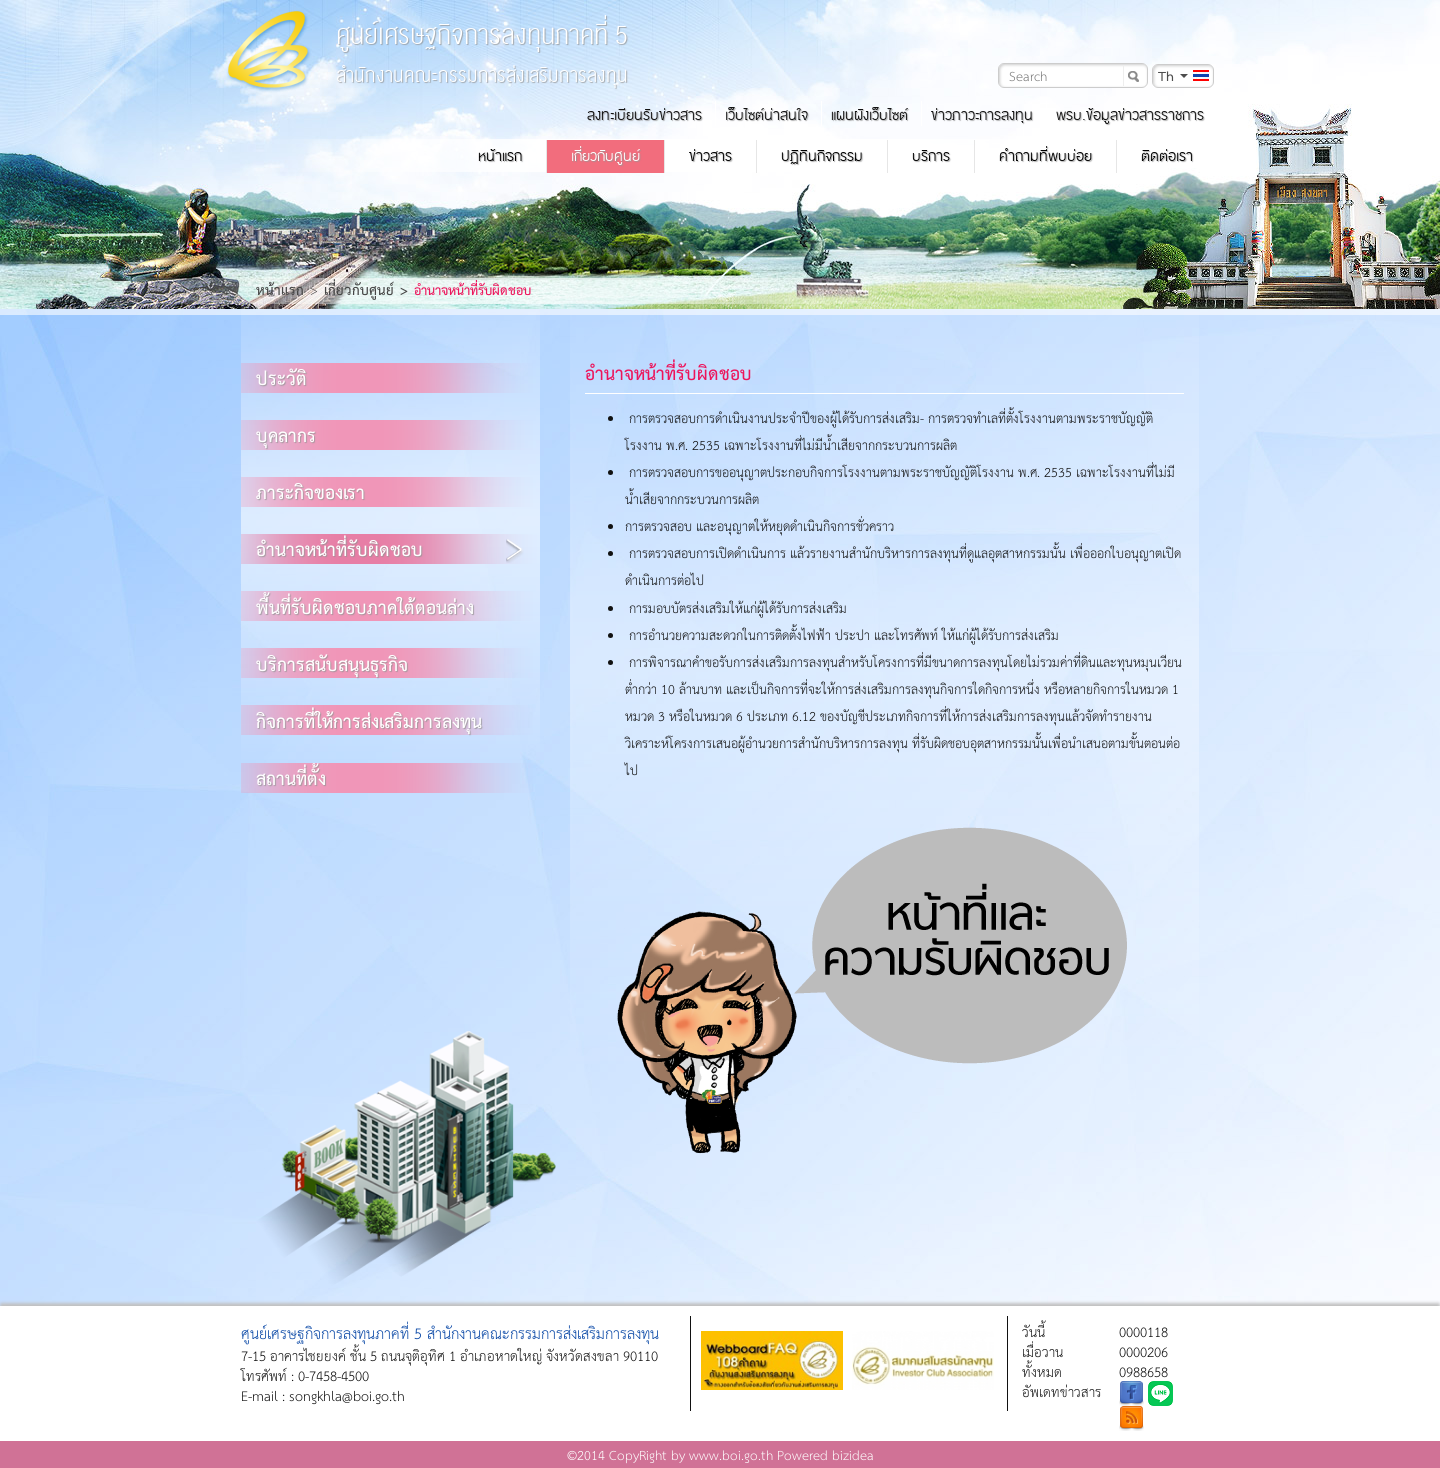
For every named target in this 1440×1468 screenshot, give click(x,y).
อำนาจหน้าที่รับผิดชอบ (339, 548)
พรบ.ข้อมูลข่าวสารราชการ (1130, 115)
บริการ (931, 156)
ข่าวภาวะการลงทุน (982, 115)
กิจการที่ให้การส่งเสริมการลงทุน (369, 720)
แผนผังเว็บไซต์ (869, 115)
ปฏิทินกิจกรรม (822, 156)
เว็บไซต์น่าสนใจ (766, 115)
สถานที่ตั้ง (291, 777)
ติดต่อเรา (1167, 156)
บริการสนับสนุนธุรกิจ (332, 663)
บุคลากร (286, 434)
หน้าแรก (500, 156)
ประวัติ (281, 377)
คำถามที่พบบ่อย (1045, 156)
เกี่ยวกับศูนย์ (605, 156)
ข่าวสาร (710, 156)
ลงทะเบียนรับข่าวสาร (644, 115)
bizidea (853, 1454)
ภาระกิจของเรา (310, 491)
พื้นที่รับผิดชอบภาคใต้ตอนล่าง (365, 606)
